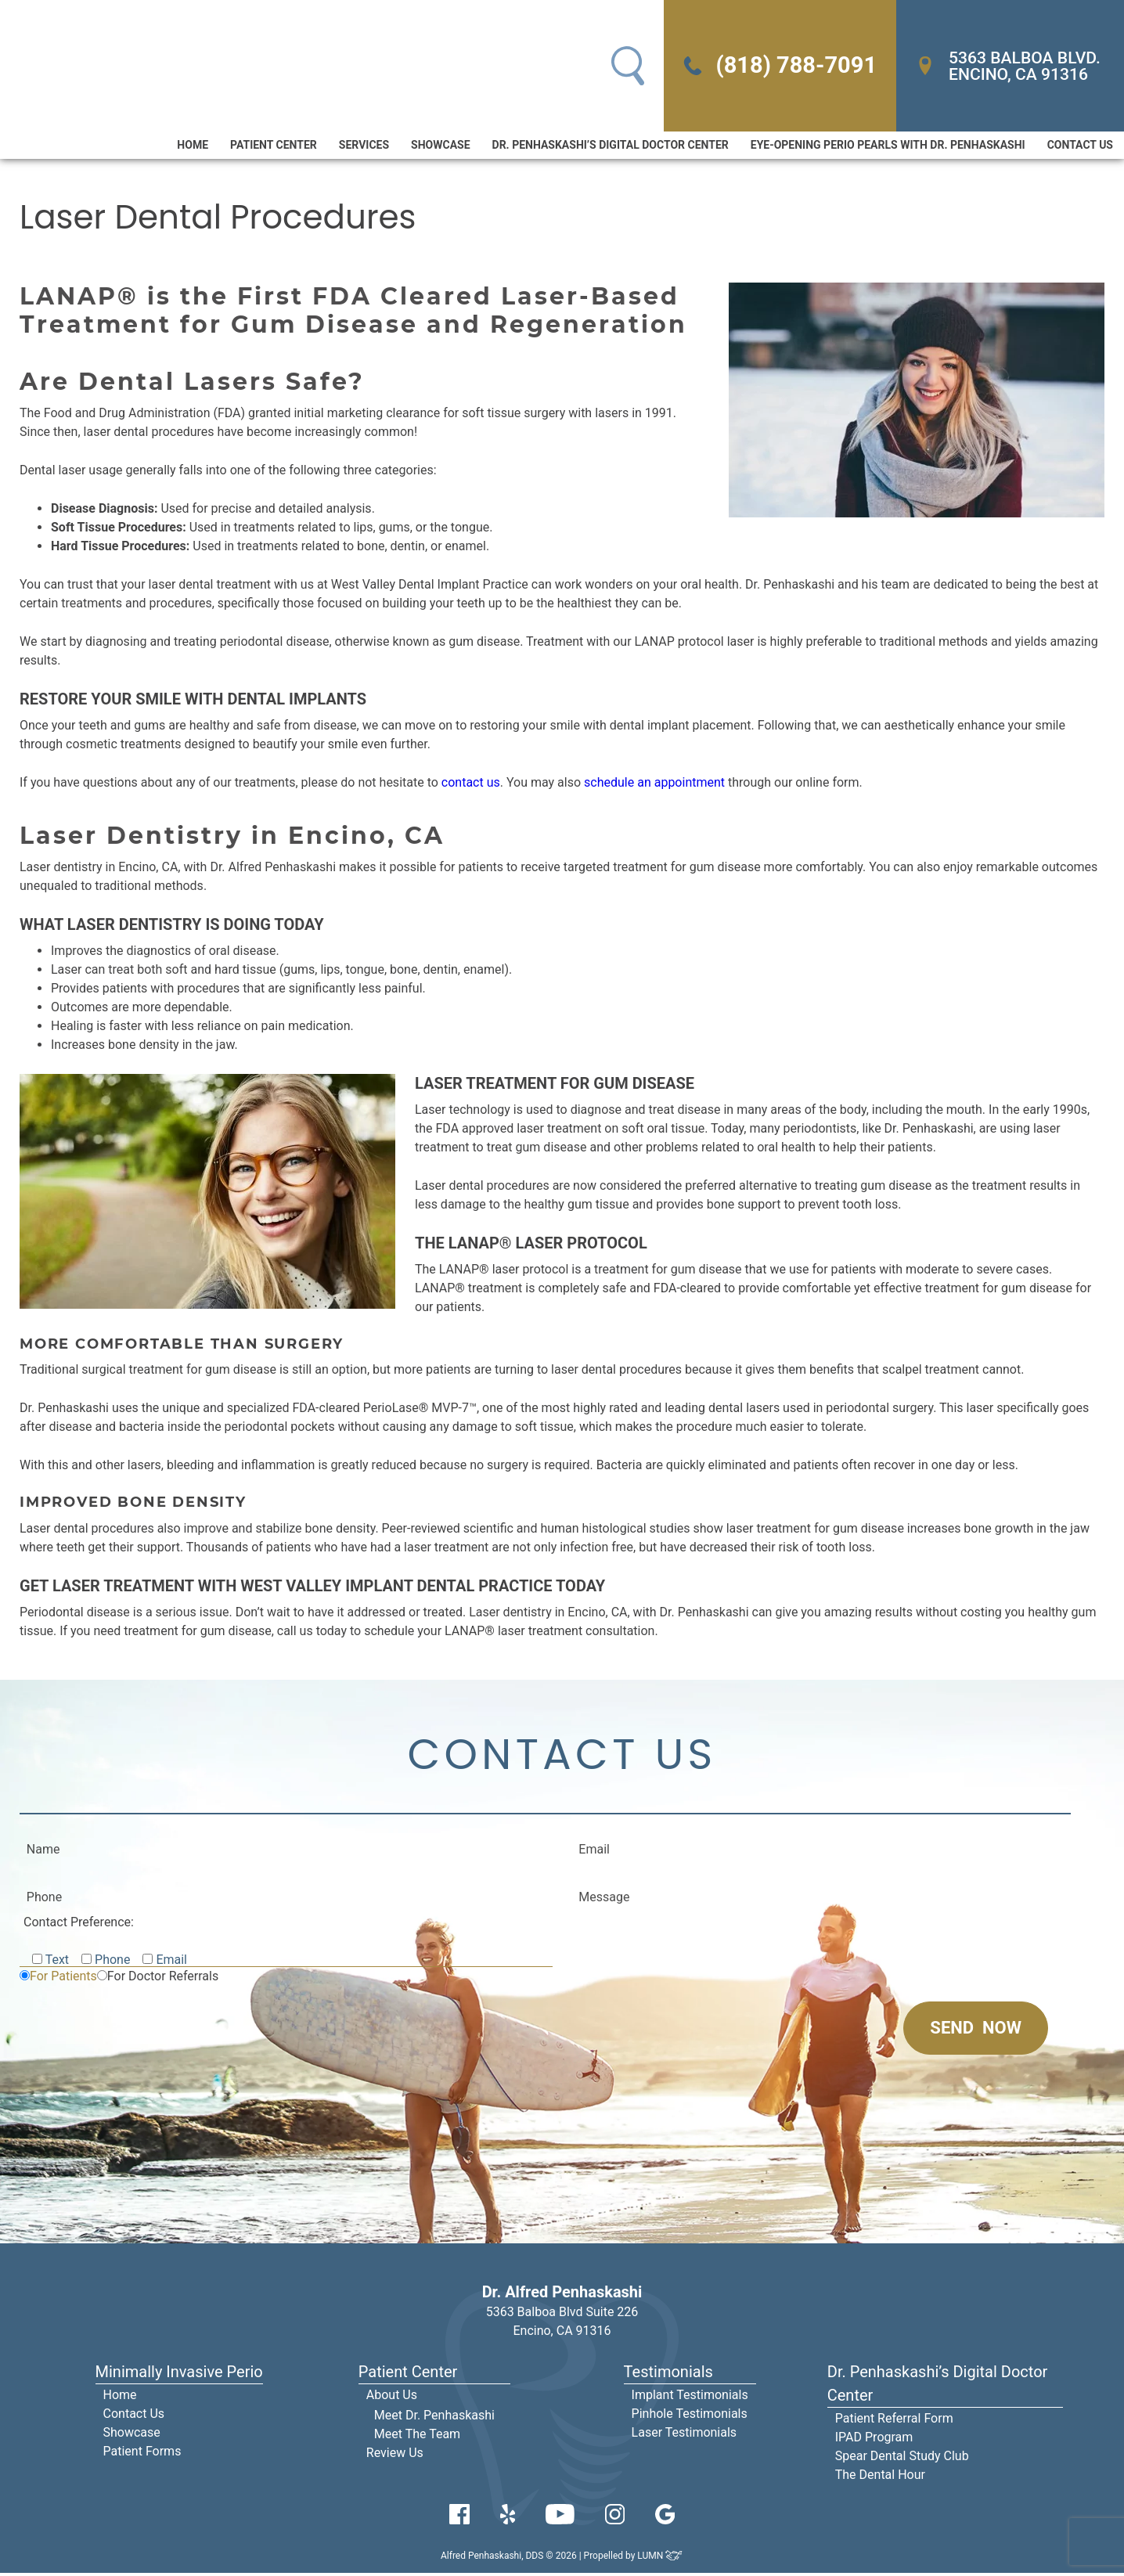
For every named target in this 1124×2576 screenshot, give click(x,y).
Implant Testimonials (690, 2397)
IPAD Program (874, 2440)
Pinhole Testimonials (690, 2416)
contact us (470, 783)
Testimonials (668, 2374)
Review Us (394, 2455)
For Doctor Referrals (162, 1979)
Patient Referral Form (894, 2421)
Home (192, 146)
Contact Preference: (78, 1925)
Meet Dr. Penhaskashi (434, 2418)
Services (364, 146)
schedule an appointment (654, 783)
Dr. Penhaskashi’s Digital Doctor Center (610, 146)
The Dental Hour (880, 2477)
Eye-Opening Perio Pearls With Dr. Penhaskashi (888, 146)
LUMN (660, 2558)
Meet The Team (417, 2437)
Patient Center (273, 146)
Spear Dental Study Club (902, 2459)
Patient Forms (142, 2454)
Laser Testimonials (684, 2435)
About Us (391, 2397)
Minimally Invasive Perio (179, 2374)
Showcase (440, 146)
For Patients (63, 1979)
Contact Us (1080, 146)
